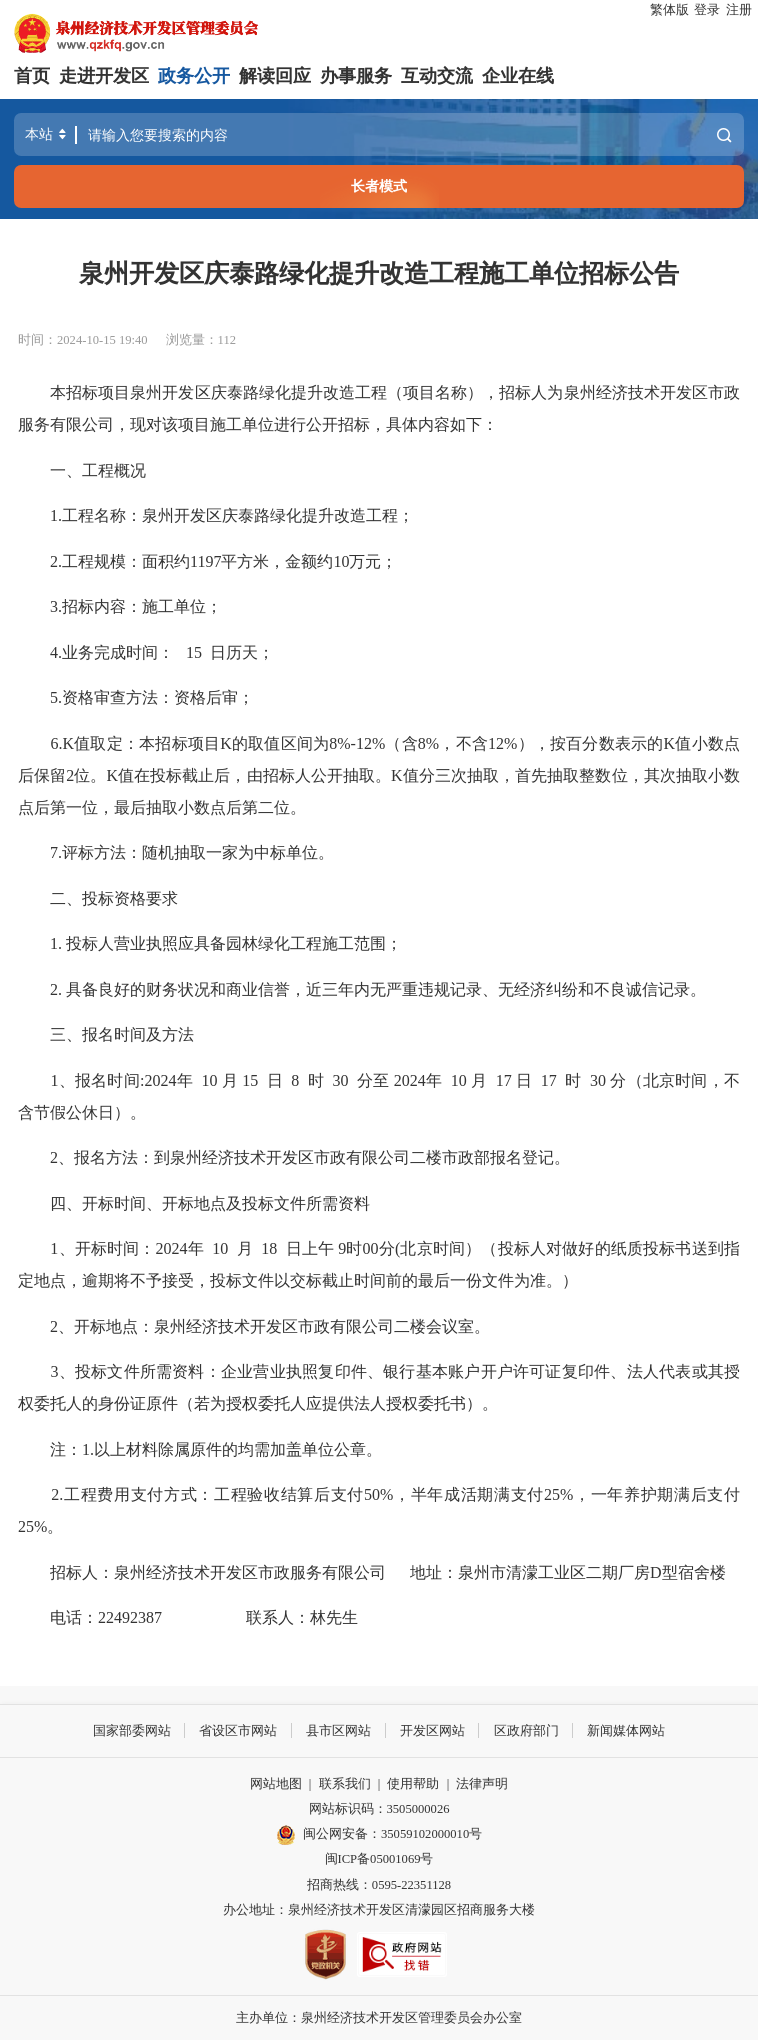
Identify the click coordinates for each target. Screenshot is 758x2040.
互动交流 (437, 76)
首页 (32, 76)
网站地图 (276, 1783)
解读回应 (275, 76)
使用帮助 (413, 1783)
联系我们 (345, 1783)
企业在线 (518, 76)
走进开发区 (104, 76)
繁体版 (669, 10)
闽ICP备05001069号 (379, 1859)
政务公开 (194, 76)
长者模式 (379, 186)
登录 (707, 10)
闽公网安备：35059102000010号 (379, 1834)
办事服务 (356, 76)
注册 (739, 10)
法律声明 (482, 1783)
